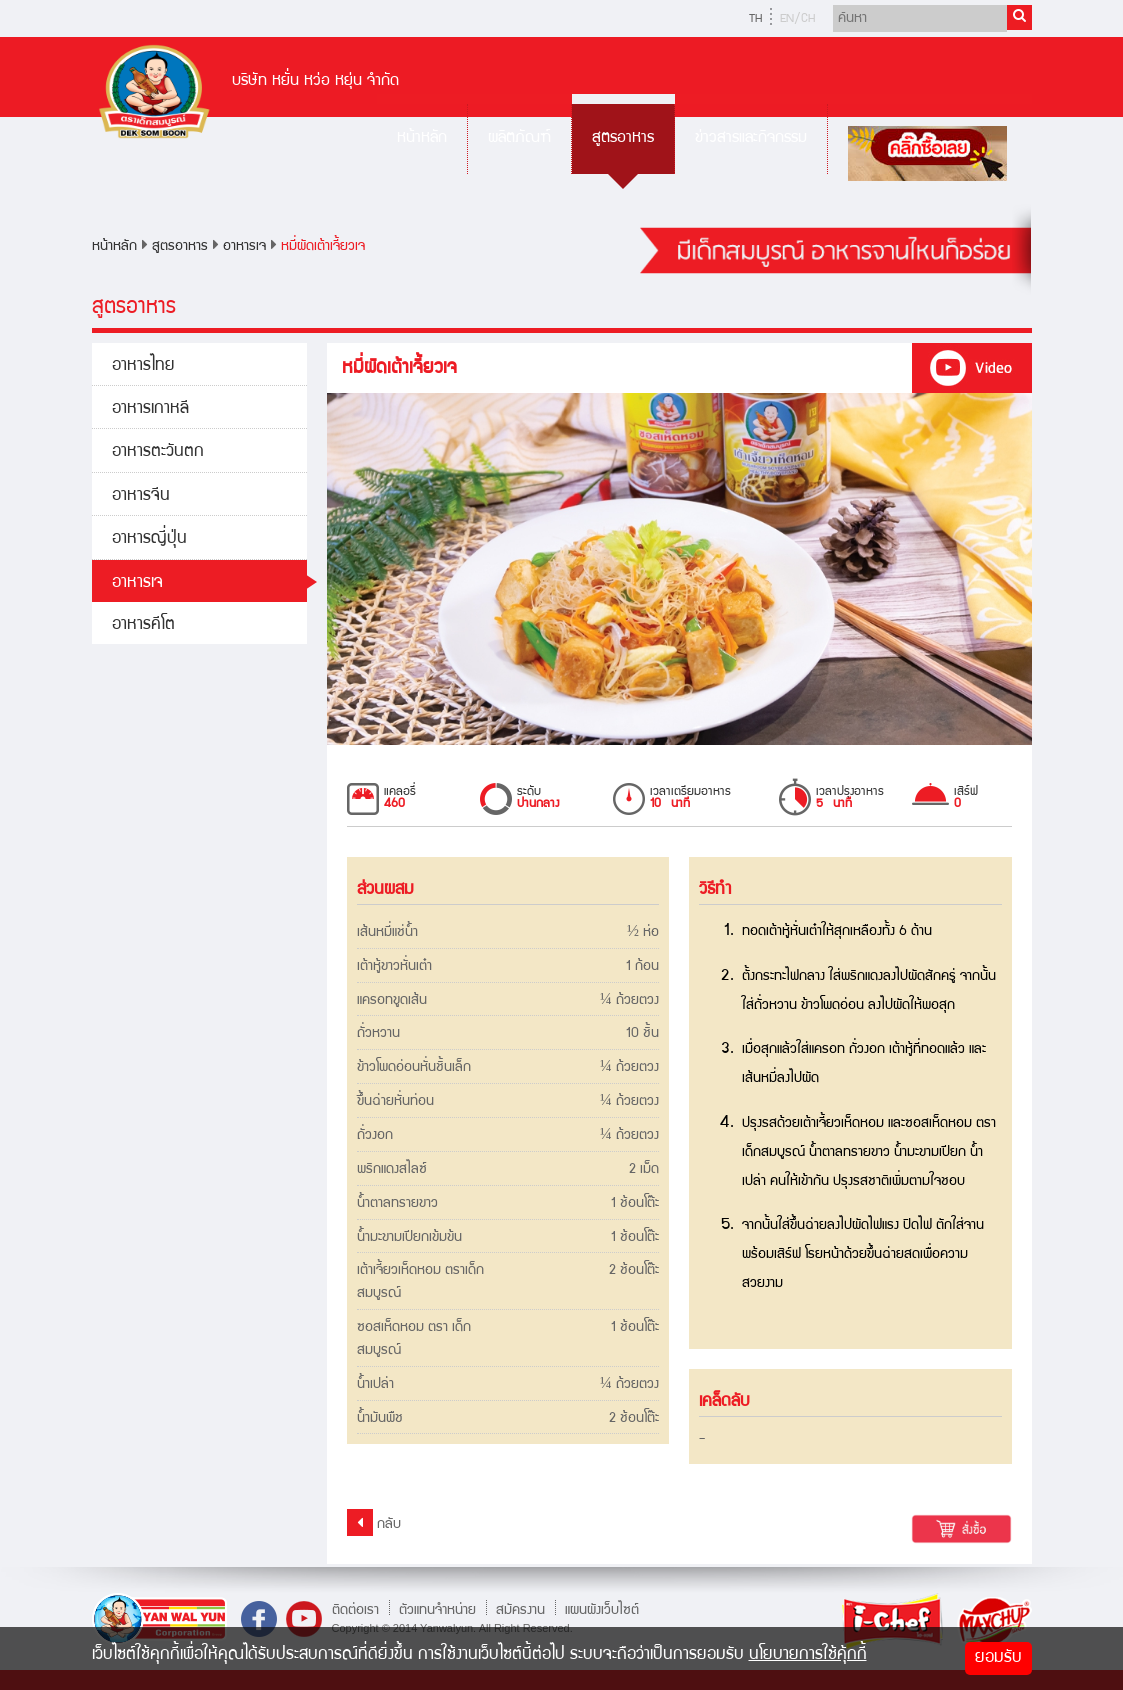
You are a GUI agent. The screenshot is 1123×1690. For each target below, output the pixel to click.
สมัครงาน (520, 1610)
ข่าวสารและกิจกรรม (751, 138)
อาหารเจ (244, 247)
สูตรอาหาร (623, 138)
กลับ (374, 1522)
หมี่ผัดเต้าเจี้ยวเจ (323, 247)
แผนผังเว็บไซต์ (602, 1610)
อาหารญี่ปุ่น (149, 539)
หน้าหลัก (422, 138)
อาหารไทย (143, 366)
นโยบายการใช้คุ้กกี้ (808, 1655)
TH (755, 19)
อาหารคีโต (143, 625)
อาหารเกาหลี (150, 409)
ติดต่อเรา (355, 1610)
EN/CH (797, 19)
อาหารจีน (141, 496)
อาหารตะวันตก (158, 452)
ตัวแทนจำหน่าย (437, 1610)
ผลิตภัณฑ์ (519, 138)
